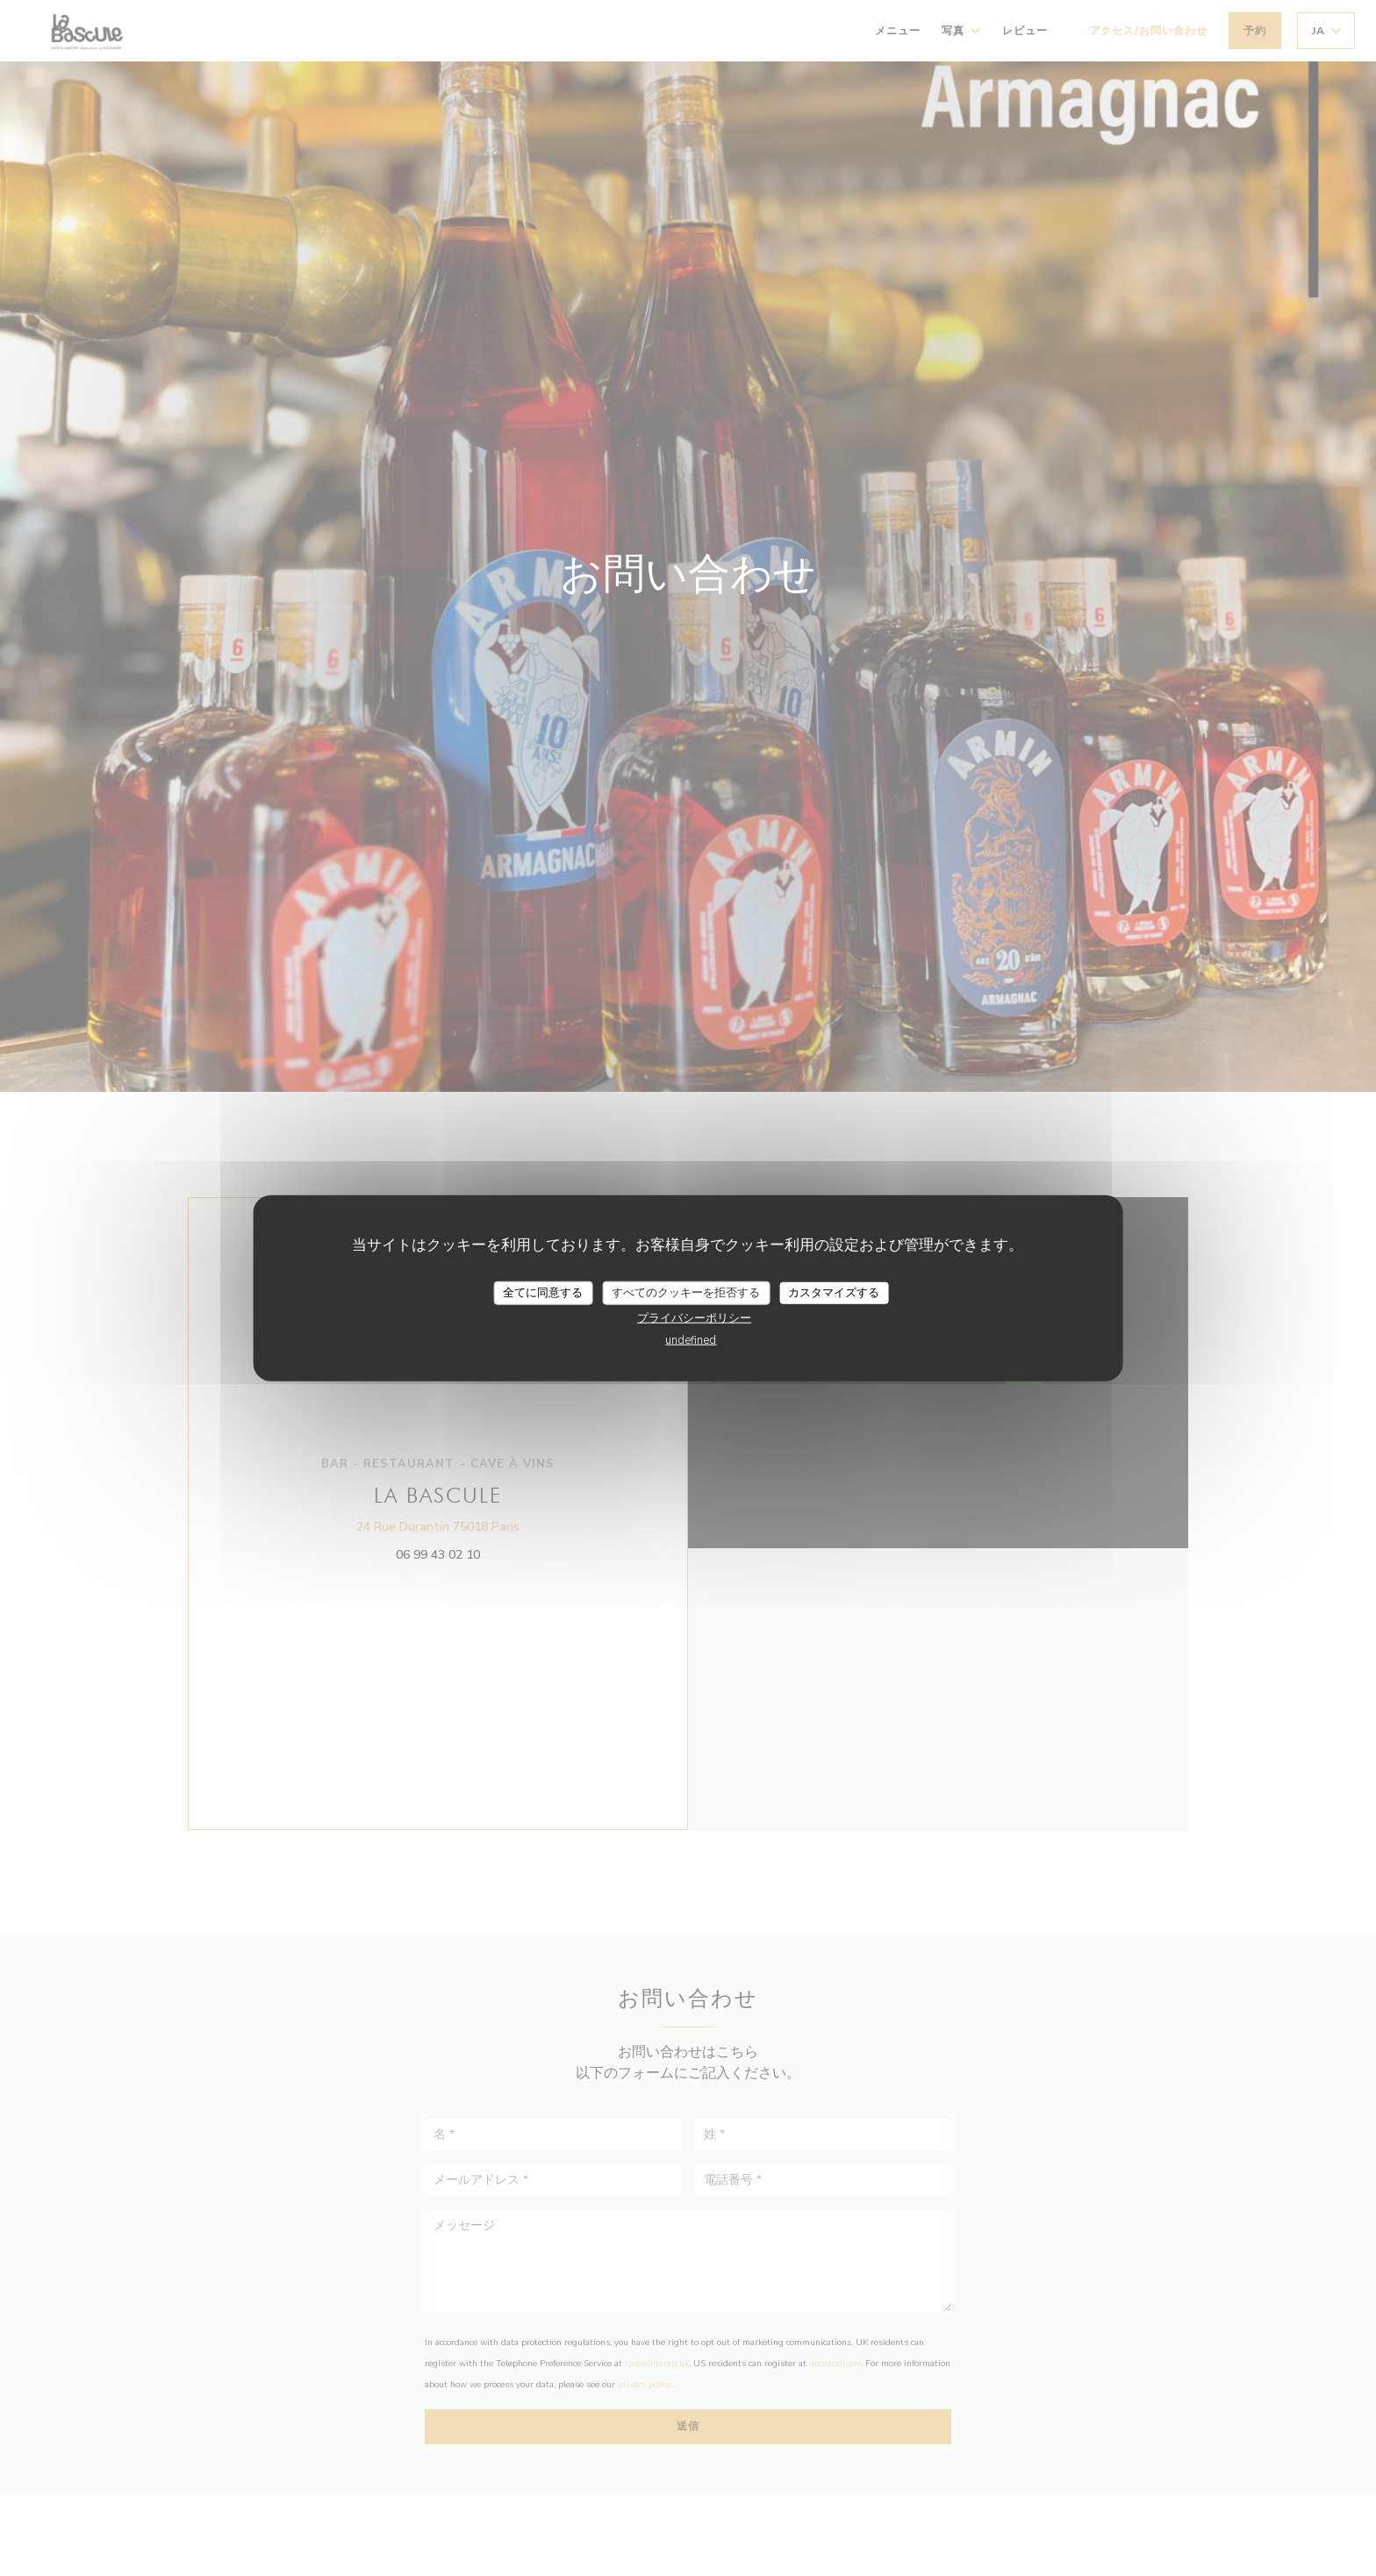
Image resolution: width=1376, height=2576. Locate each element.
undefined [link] (690, 1340)
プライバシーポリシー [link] (694, 1318)
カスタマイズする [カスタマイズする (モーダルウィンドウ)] (833, 1292)
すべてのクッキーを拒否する (686, 1292)
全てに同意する (543, 1292)
